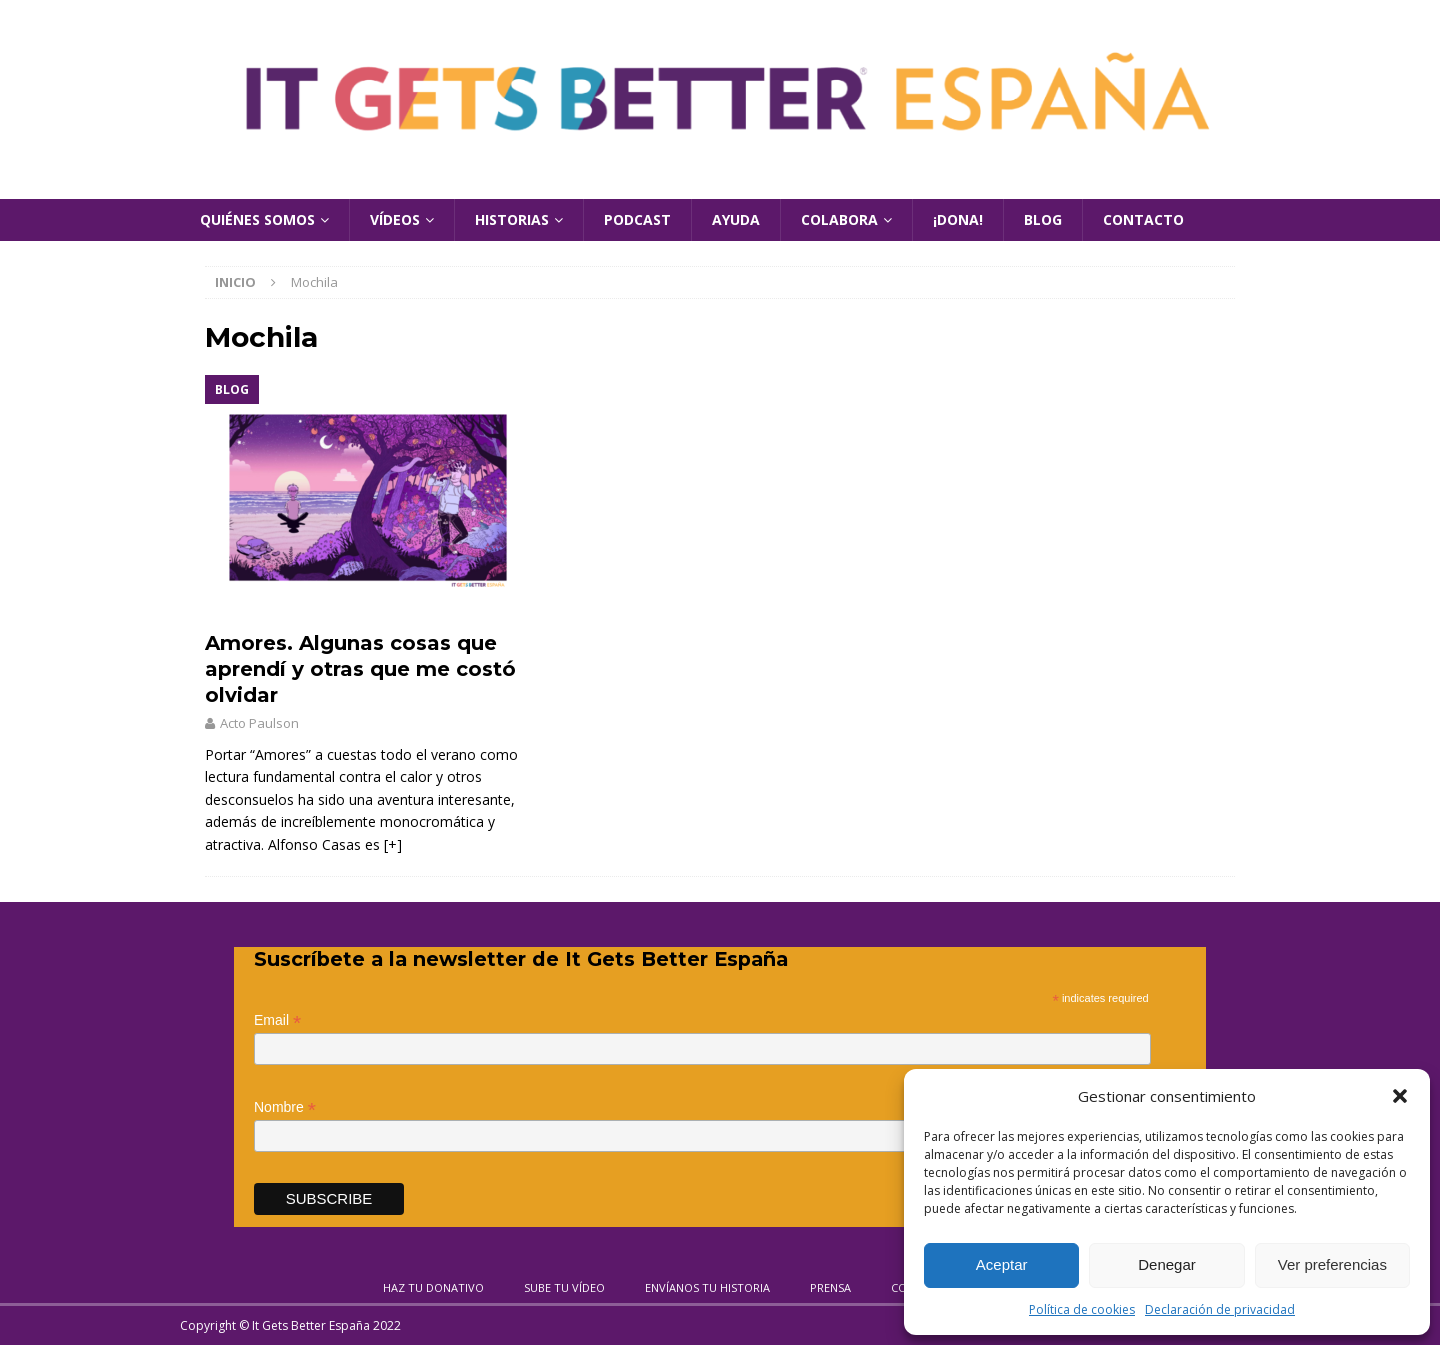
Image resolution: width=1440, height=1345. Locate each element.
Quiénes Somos (257, 219)
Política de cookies (1082, 1309)
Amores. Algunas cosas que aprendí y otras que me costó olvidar (360, 669)
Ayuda (736, 219)
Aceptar (1002, 1264)
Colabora (839, 219)
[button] (1400, 1096)
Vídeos (395, 219)
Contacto (1143, 219)
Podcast (637, 219)
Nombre (285, 1107)
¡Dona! (958, 219)
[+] (393, 844)
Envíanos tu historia (707, 1287)
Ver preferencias (1332, 1264)
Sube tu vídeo (564, 1287)
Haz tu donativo (433, 1287)
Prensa (830, 1287)
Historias (512, 219)
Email (277, 1020)
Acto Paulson (259, 723)
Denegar (1167, 1264)
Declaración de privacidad (1220, 1309)
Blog (1043, 219)
